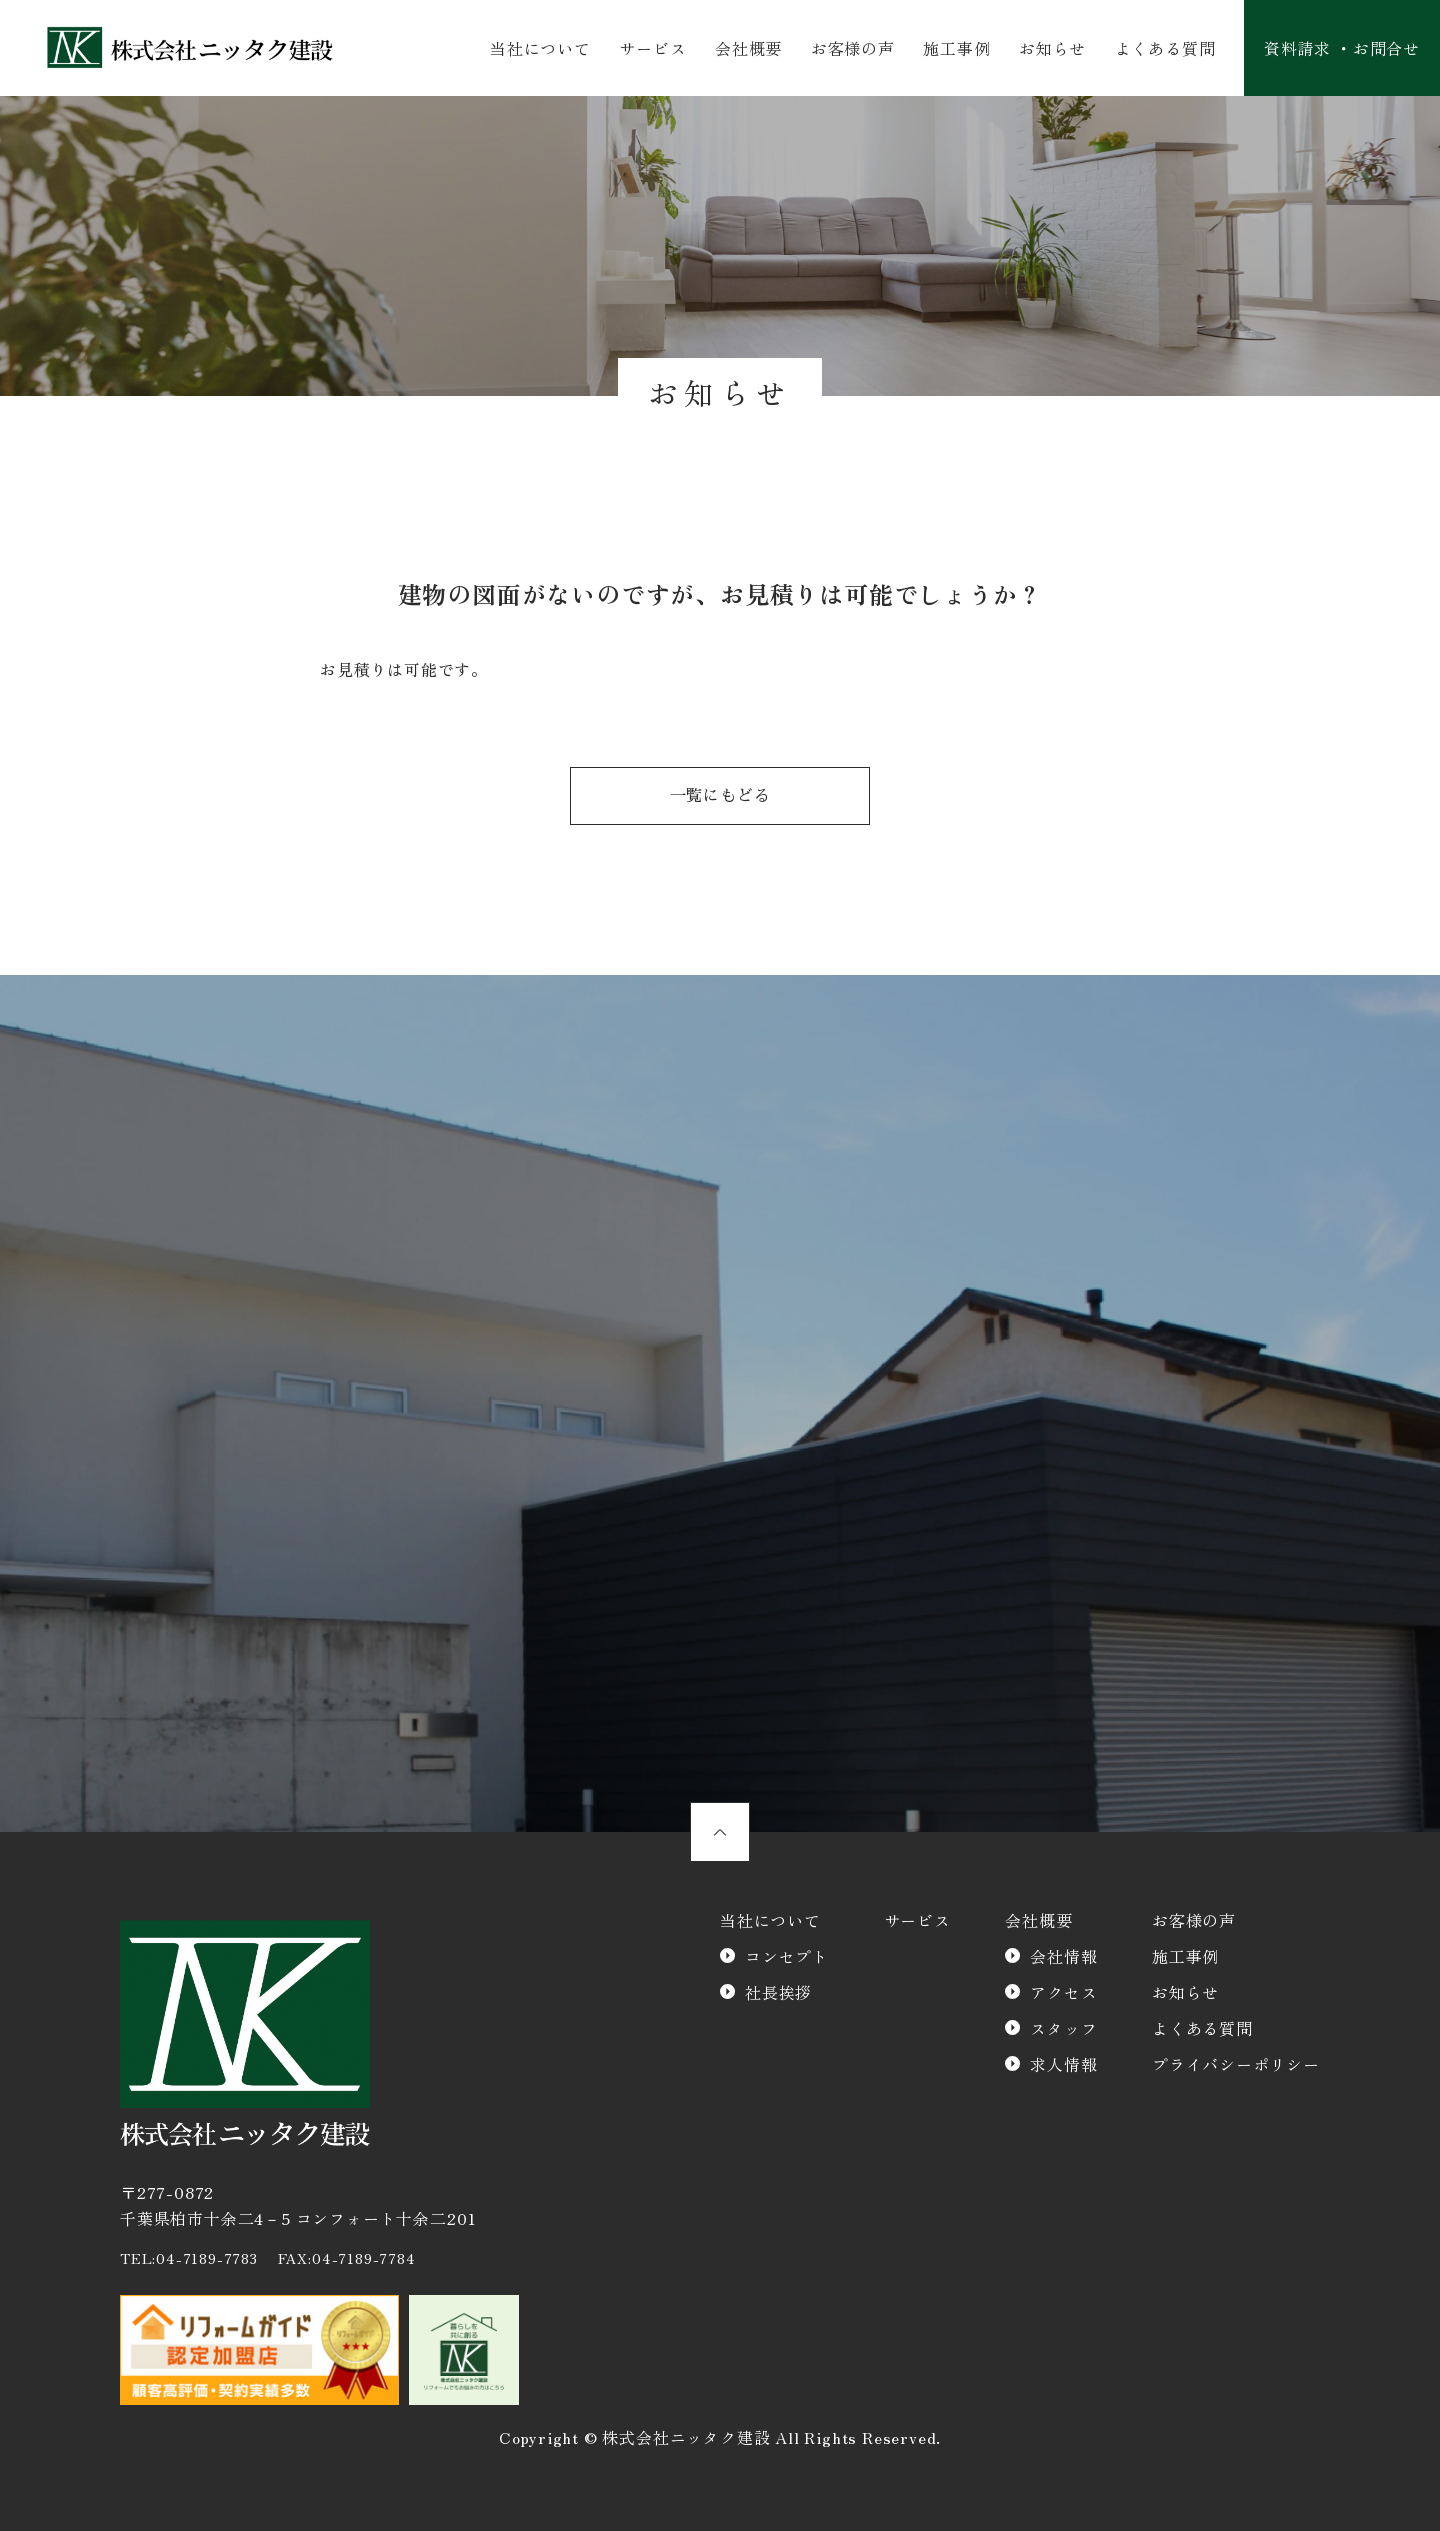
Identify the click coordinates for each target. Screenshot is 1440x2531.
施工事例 (956, 48)
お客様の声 (853, 48)
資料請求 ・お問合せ (1342, 48)
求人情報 (1063, 2064)
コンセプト (787, 1956)
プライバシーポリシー (1236, 2064)
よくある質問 (1165, 48)
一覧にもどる (720, 796)
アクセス (1063, 1992)
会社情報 (1063, 1956)
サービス (652, 48)
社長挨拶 (778, 1992)
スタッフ (1063, 2028)
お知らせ (1052, 48)
